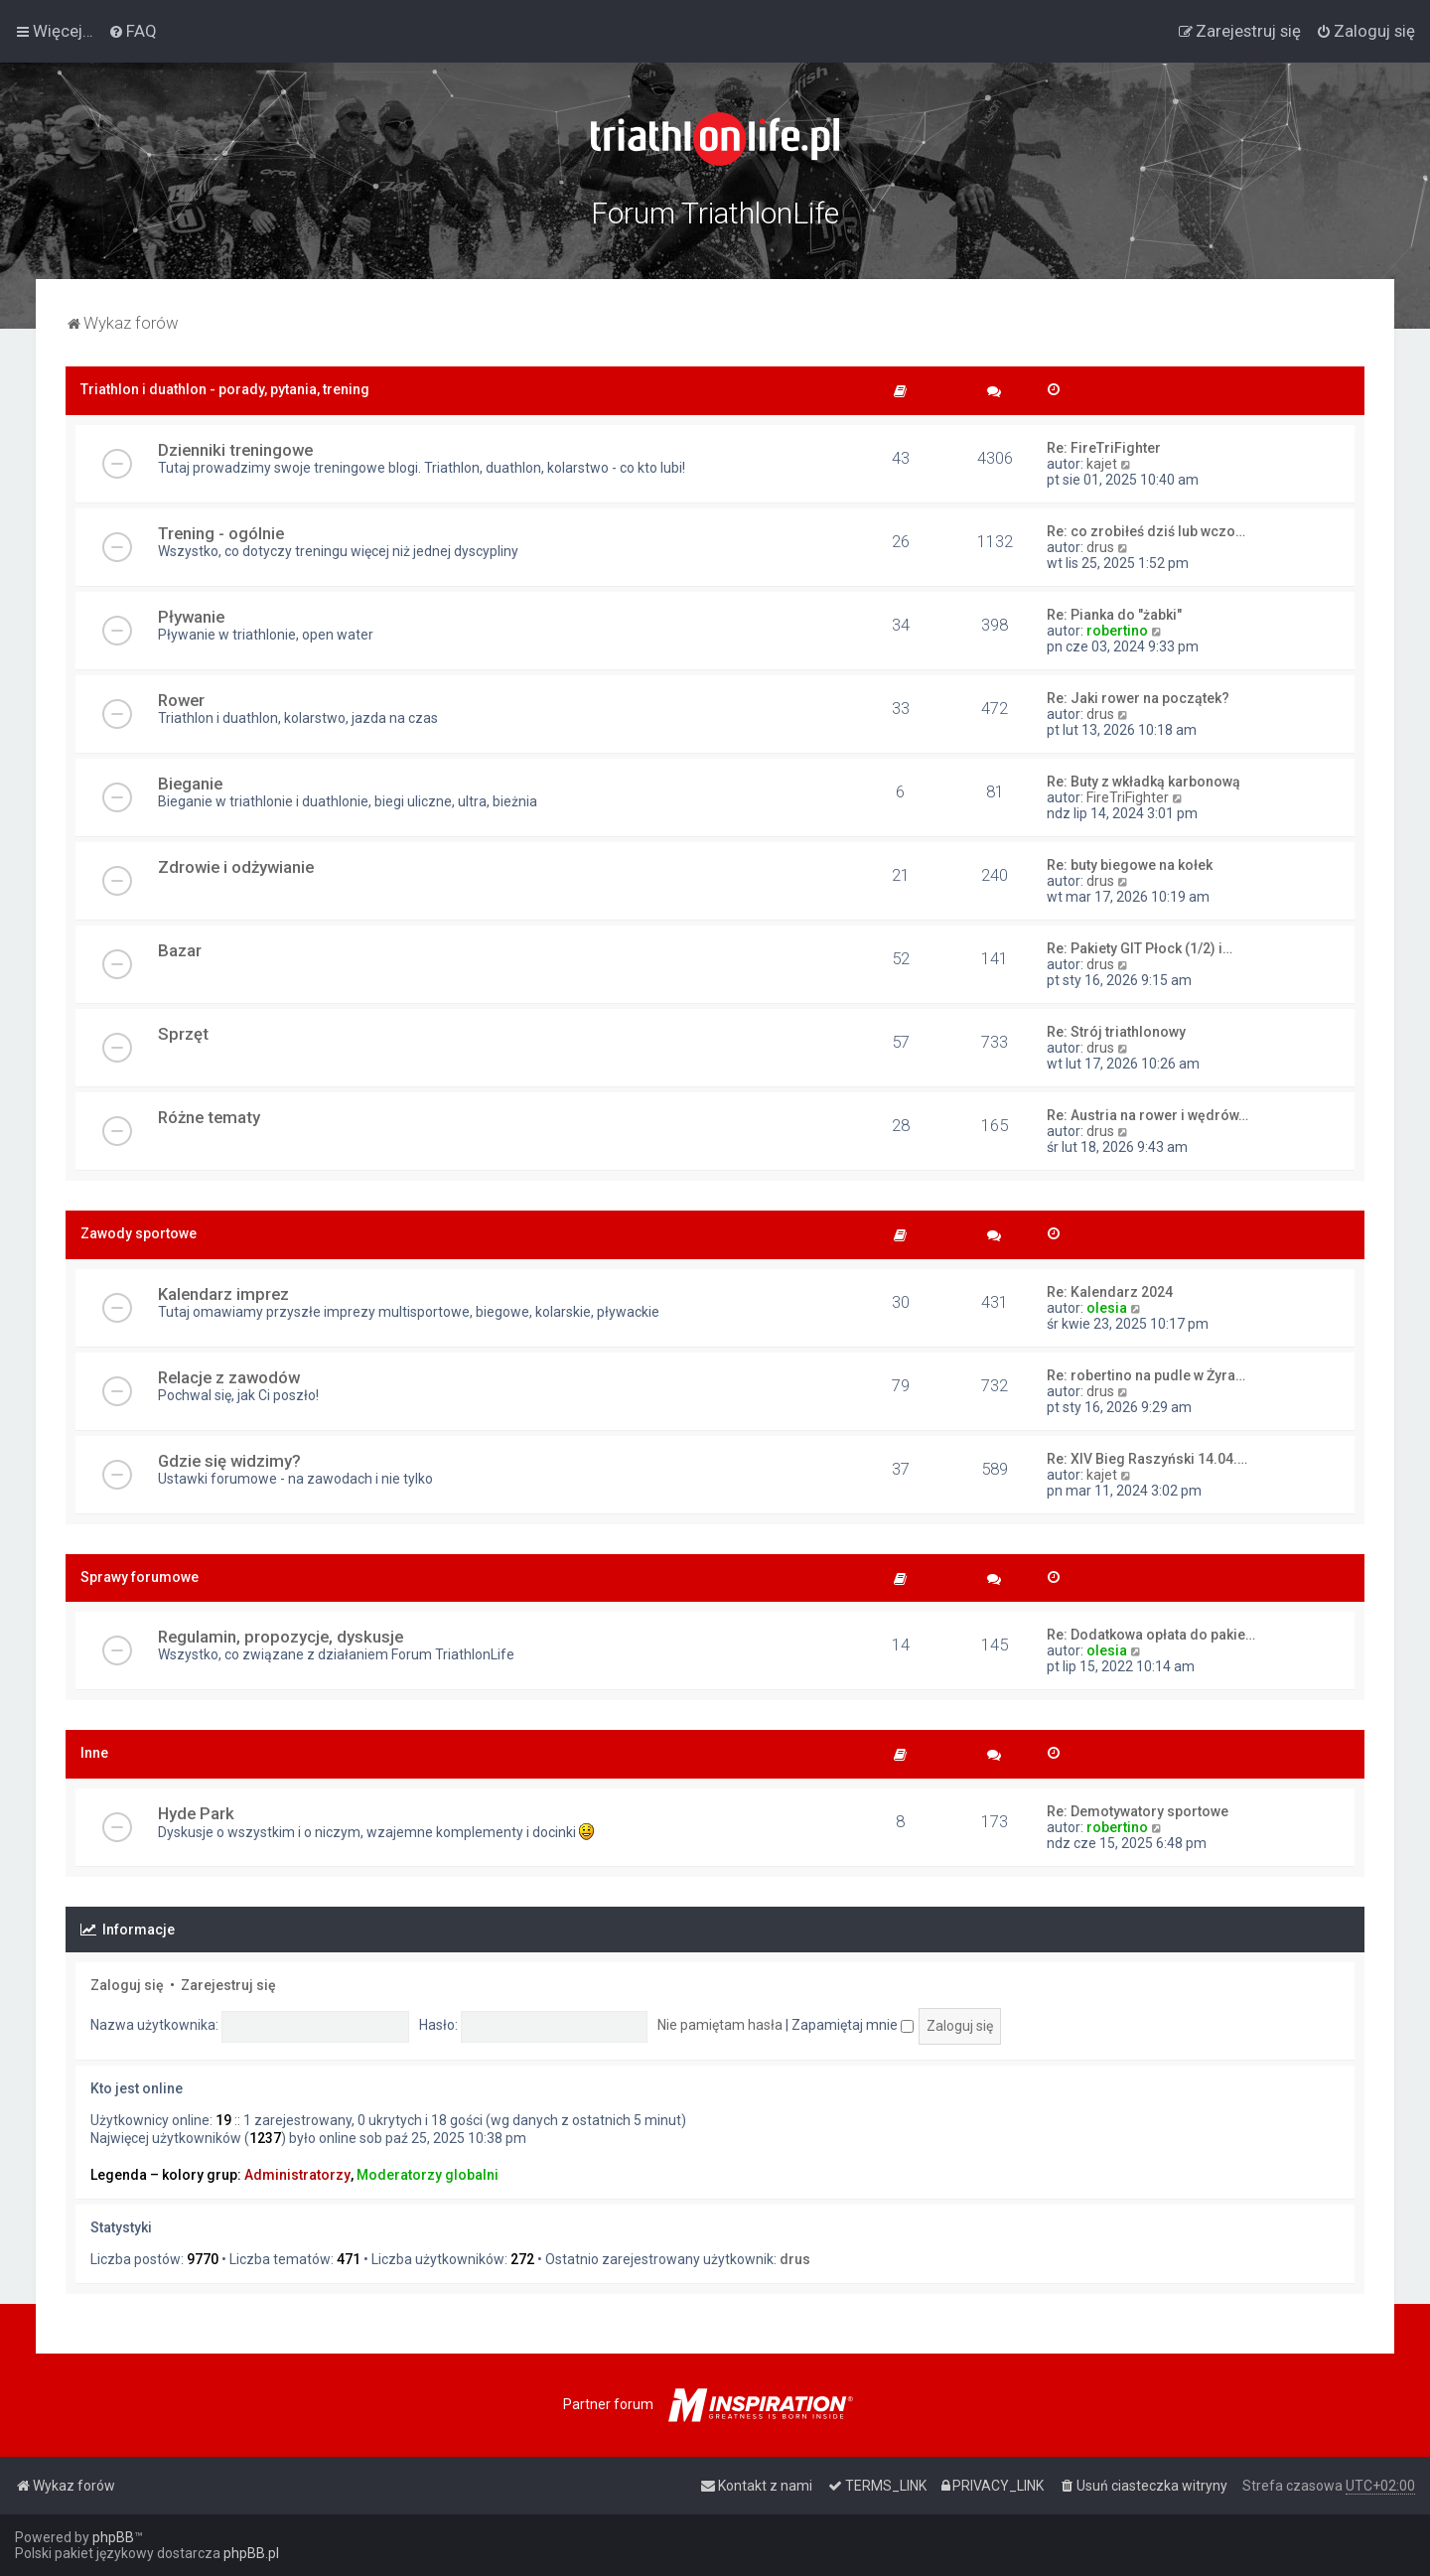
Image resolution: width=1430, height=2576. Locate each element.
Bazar (180, 950)
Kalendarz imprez (223, 1294)
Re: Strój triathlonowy (1116, 1032)
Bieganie (190, 783)
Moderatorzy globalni (428, 2175)
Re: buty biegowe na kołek (1130, 865)
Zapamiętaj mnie (852, 2025)
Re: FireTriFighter (1104, 448)
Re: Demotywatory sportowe (1137, 1811)
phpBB (113, 2537)
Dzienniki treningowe (235, 450)
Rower (181, 700)
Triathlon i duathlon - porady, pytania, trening (224, 389)
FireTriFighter (1127, 797)
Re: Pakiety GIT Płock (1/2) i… (1139, 948)
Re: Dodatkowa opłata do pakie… (1151, 1635)
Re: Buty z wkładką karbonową (1143, 781)
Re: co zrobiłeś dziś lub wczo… (1146, 531)
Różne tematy (209, 1117)
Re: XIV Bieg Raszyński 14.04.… (1147, 1459)
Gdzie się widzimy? (229, 1461)
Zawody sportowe (138, 1233)
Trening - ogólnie (221, 533)
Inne (94, 1753)
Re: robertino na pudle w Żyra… (1146, 1375)
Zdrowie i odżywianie (236, 867)
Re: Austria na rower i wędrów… (1147, 1115)
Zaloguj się (127, 1985)
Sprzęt (183, 1034)
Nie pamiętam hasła (720, 2025)
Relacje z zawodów (229, 1377)
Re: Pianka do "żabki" (1114, 615)
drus (1100, 547)
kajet (1101, 464)
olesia (1106, 1308)
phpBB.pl (251, 2553)
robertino (1117, 631)
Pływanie (191, 617)
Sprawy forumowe (139, 1577)
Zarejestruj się (228, 1985)
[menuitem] (132, 31)
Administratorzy (297, 2175)
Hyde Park (196, 1813)
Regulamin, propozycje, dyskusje (280, 1636)
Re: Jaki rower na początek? (1138, 698)
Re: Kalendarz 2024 (1110, 1292)
